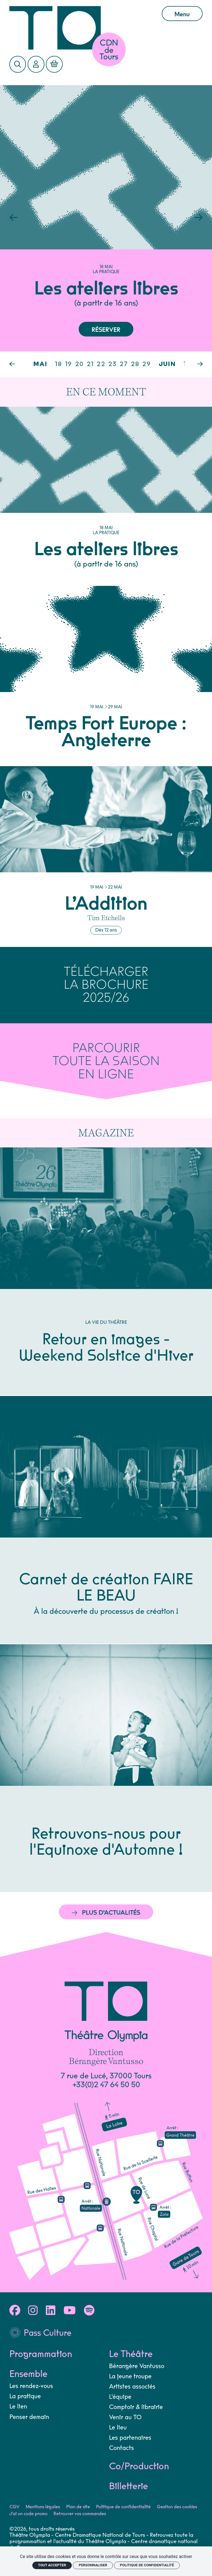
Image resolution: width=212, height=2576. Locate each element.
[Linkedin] (50, 2311)
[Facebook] (14, 2311)
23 (112, 364)
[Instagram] (33, 2311)
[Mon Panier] (54, 64)
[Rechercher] (17, 64)
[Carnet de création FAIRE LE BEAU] (106, 1520)
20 (79, 364)
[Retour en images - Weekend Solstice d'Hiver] (106, 1271)
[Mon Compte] (36, 64)
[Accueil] (80, 27)
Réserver (106, 330)
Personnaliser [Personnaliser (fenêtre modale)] (93, 2565)
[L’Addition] (106, 856)
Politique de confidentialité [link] (147, 2565)
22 (101, 364)
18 (58, 364)
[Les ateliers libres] (106, 496)
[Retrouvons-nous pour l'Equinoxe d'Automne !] (106, 1768)
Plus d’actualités (106, 1913)
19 (68, 364)
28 (135, 364)
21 (90, 364)
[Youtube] (69, 2311)
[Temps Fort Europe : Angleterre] (106, 676)
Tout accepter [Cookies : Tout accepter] (52, 2565)
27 (124, 364)
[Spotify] (89, 2311)
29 (146, 364)
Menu (182, 14)
